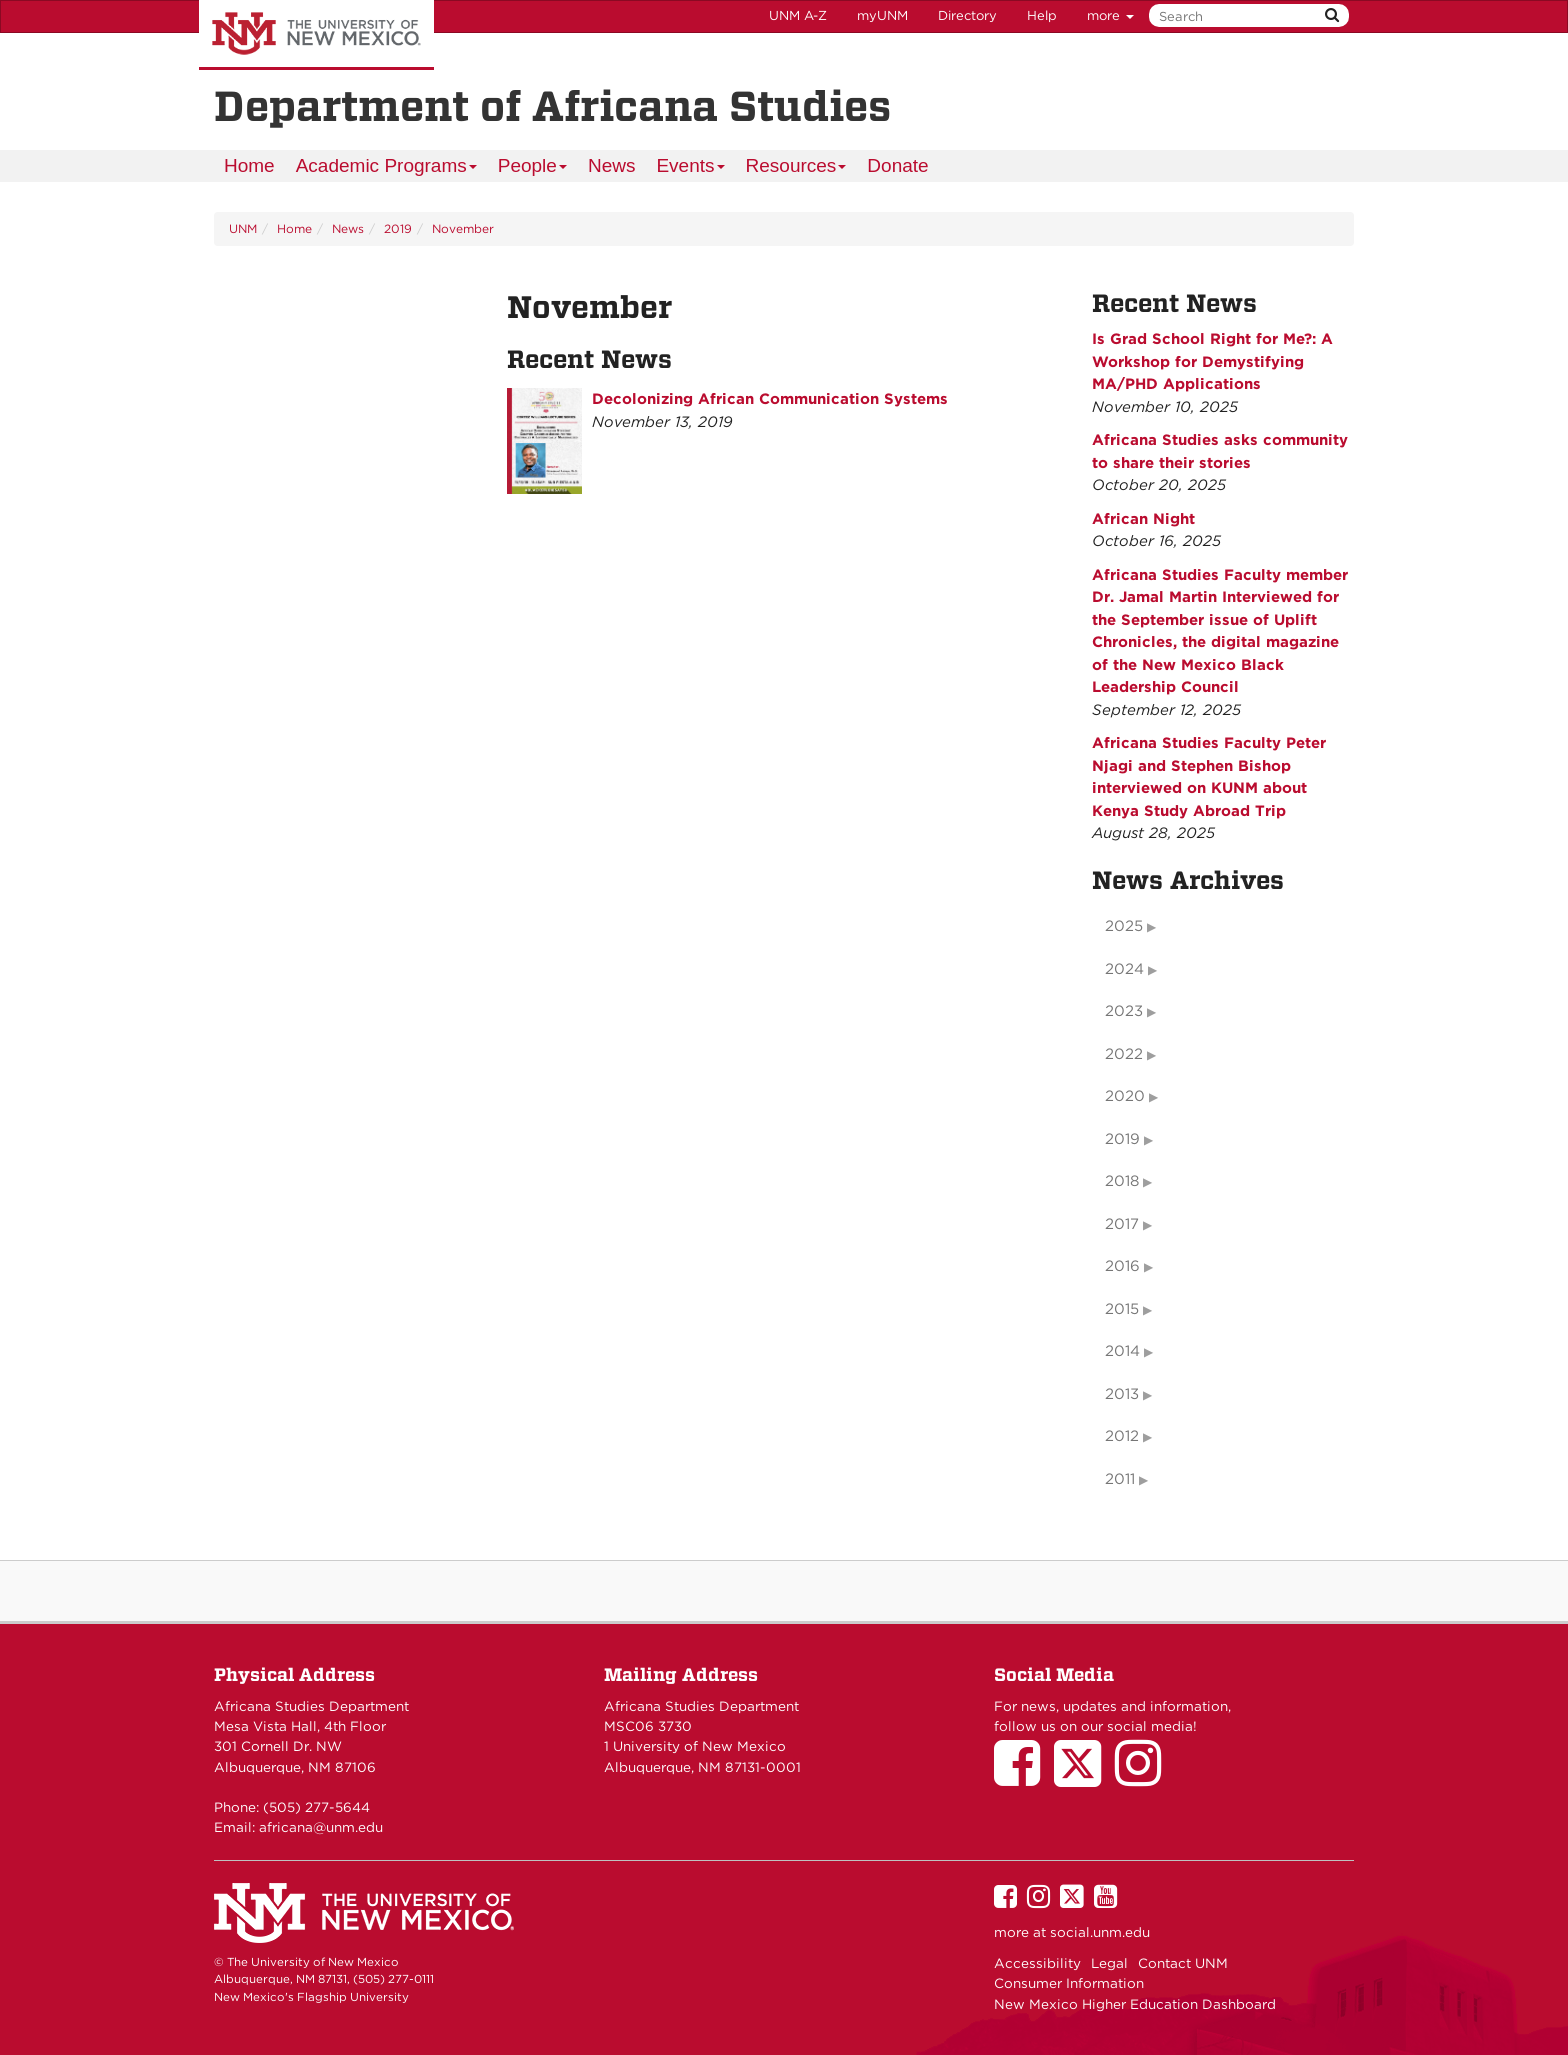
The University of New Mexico (316, 35)
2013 (1122, 1394)
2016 (1122, 1266)
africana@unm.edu (321, 1827)
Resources (797, 168)
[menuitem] (249, 166)
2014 (1122, 1351)
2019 (398, 228)
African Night (1143, 519)
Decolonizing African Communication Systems (770, 399)
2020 (1125, 1096)
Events (690, 168)
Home (249, 165)
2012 (1122, 1436)
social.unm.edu (1100, 1932)
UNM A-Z (798, 15)
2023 (1124, 1011)
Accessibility (1037, 1963)
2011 (1120, 1479)
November (463, 228)
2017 (1122, 1224)
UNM (243, 228)
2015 (1122, 1309)
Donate (897, 165)
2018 (1122, 1181)
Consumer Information (1069, 1983)
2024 (1124, 969)
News (612, 165)
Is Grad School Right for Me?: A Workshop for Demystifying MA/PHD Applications (1212, 361)
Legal (1109, 1963)
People (533, 168)
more (1110, 15)
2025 (1124, 926)
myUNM (882, 15)
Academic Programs (387, 168)
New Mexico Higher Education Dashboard (1135, 2004)
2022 (1124, 1054)
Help (1042, 15)
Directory (967, 15)
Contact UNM (1183, 1963)
